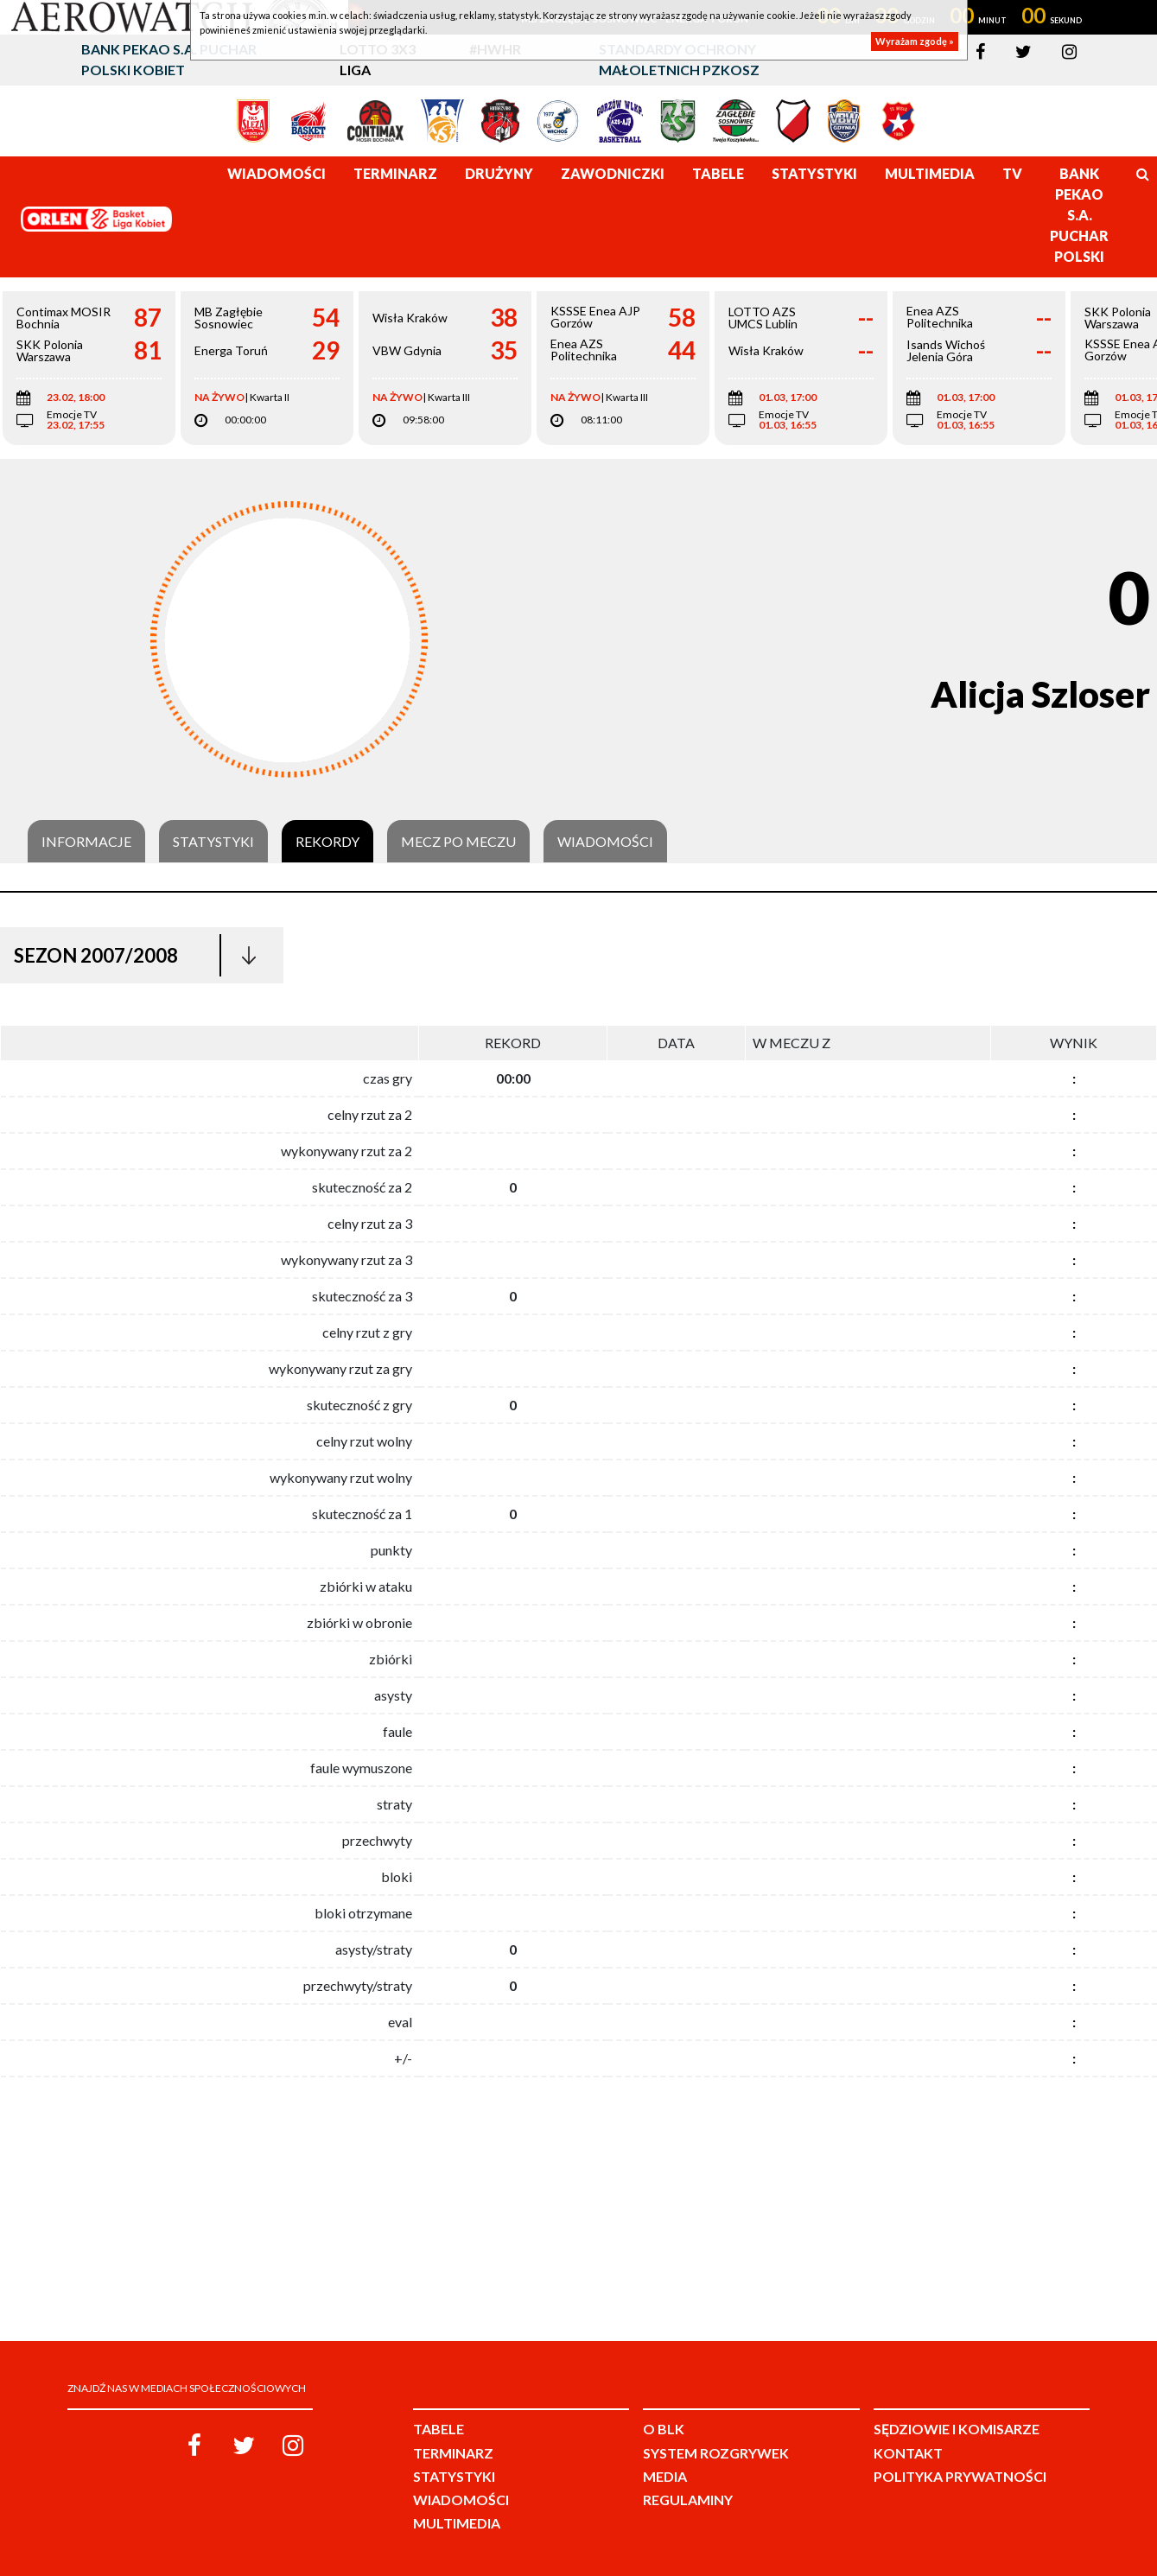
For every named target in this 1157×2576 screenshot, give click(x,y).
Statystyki (213, 841)
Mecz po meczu (458, 841)
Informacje (86, 841)
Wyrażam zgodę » (914, 41)
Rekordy (327, 841)
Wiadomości (605, 841)
